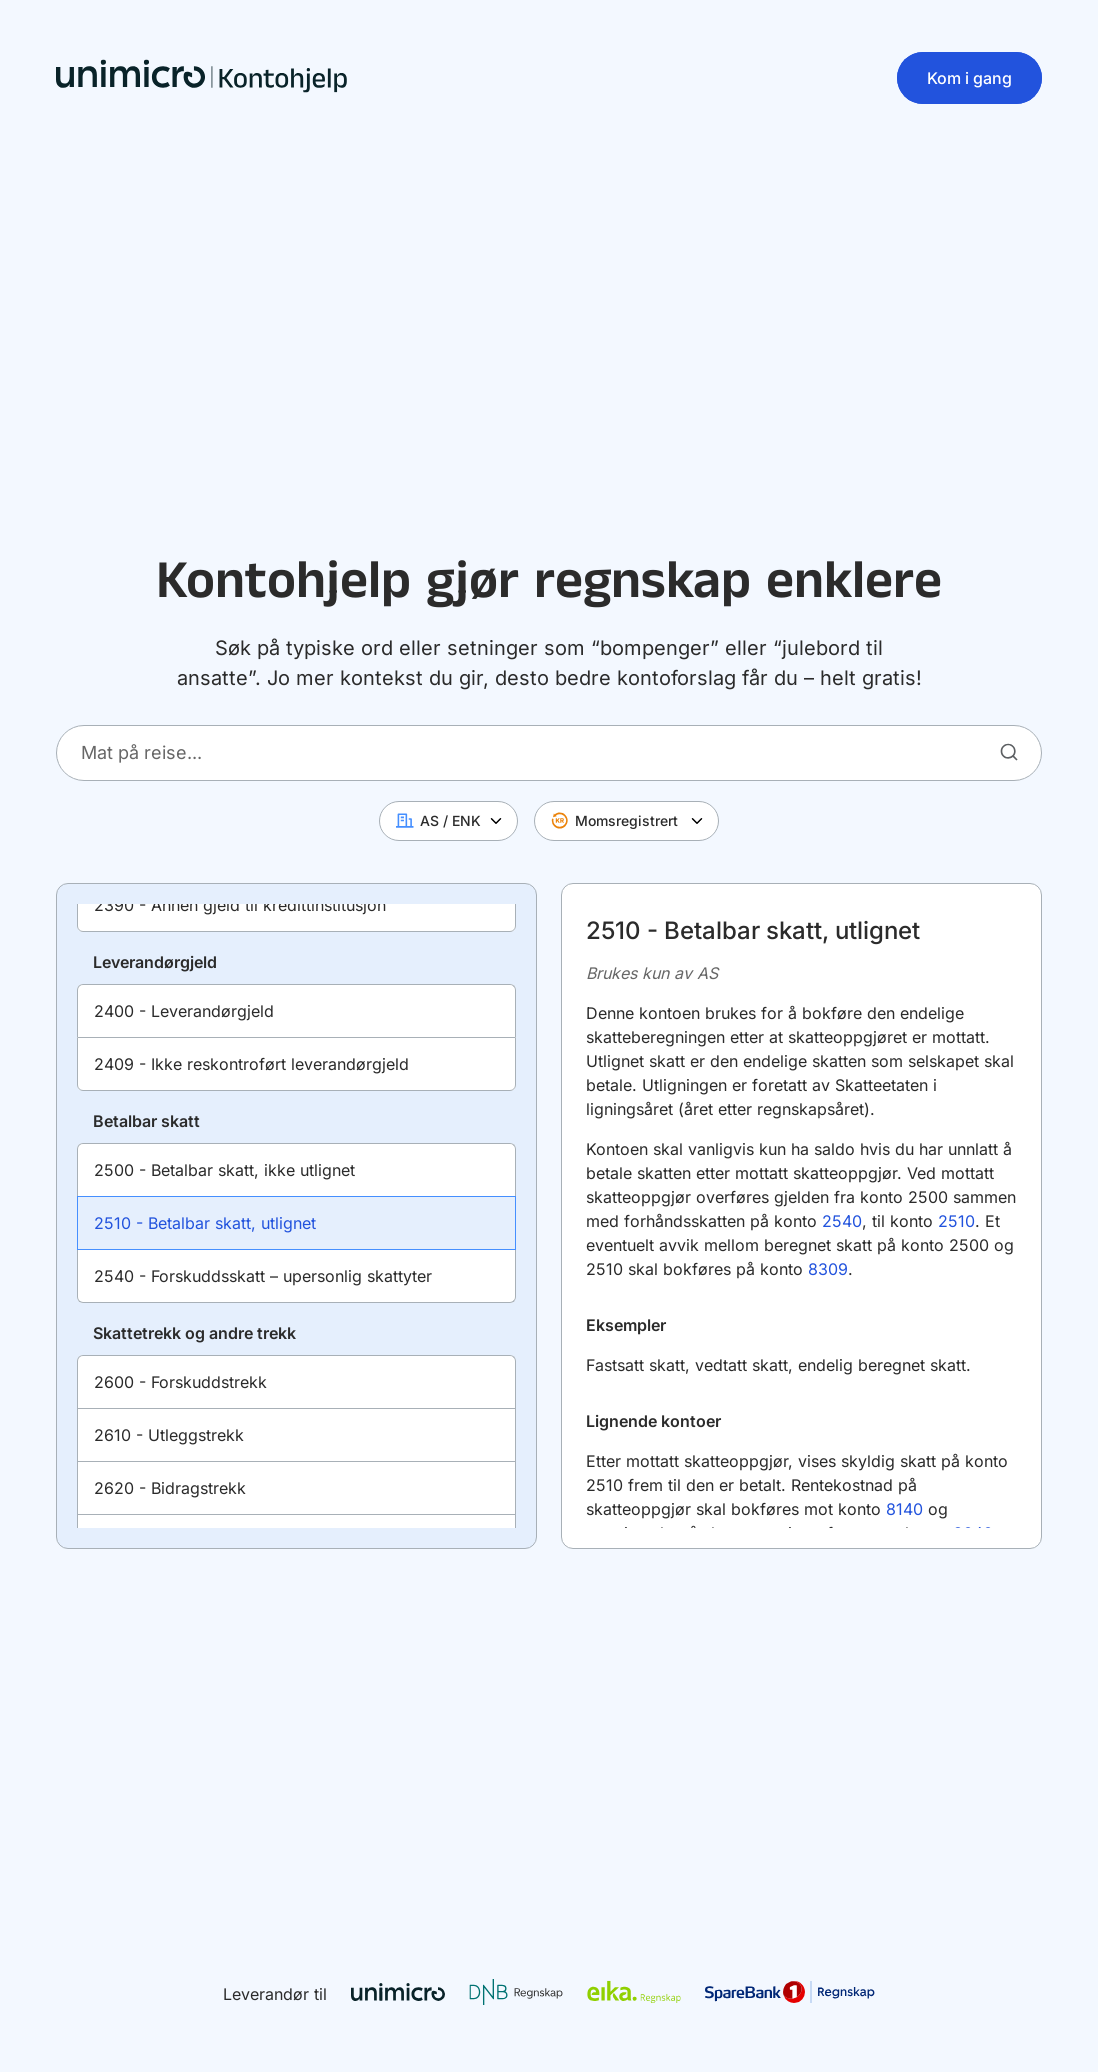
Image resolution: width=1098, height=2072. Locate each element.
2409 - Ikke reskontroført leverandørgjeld (251, 1064)
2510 (956, 1221)
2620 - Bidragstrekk (170, 1488)
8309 (828, 1269)
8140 (907, 1509)
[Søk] (1009, 752)
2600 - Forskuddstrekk (180, 1382)
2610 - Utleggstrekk (169, 1435)
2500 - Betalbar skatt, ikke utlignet (224, 1170)
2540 (842, 1221)
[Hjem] (202, 78)
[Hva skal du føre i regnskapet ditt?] (549, 753)
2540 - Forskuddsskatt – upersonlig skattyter (263, 1276)
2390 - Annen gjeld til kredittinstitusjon (240, 905)
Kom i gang (969, 78)
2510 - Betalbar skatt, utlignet (205, 1223)
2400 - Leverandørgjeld (184, 1011)
